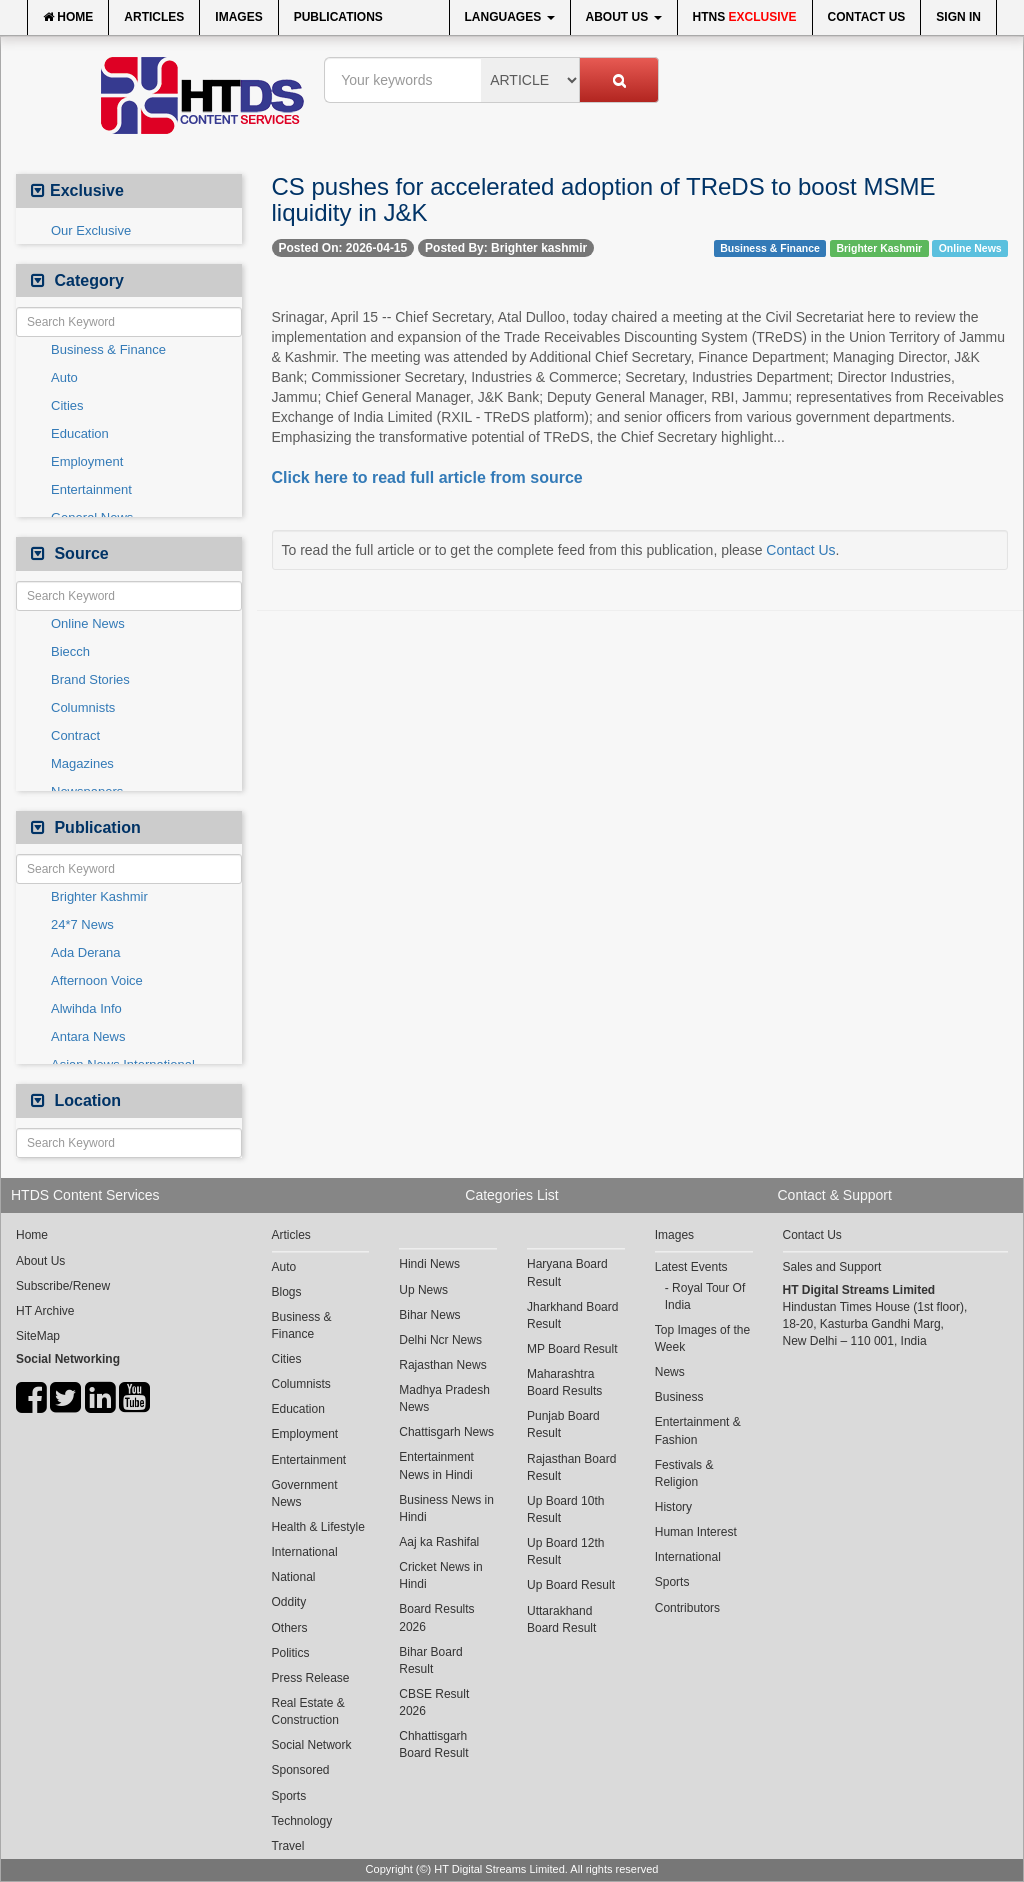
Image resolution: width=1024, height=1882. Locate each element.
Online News (88, 623)
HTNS (745, 17)
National (294, 1577)
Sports (289, 1796)
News (670, 1372)
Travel (288, 1846)
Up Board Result (571, 1585)
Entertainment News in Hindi (436, 1465)
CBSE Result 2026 (434, 1702)
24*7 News (82, 924)
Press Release (311, 1678)
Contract (75, 735)
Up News (423, 1290)
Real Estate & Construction (308, 1711)
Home (68, 17)
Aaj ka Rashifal (439, 1542)
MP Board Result (572, 1349)
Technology (302, 1821)
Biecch (70, 651)
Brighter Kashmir (99, 896)
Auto (64, 377)
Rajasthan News (442, 1365)
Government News (305, 1493)
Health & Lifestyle (318, 1527)
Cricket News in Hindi (440, 1575)
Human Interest (696, 1532)
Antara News (88, 1036)
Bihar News (429, 1315)
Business (679, 1397)
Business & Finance (108, 349)
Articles (154, 17)
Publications (338, 17)
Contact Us (867, 17)
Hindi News (429, 1264)
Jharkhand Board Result (572, 1315)
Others (290, 1628)
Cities (67, 405)
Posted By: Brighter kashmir (506, 248)
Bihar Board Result (430, 1660)
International (305, 1552)
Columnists (83, 707)
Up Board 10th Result (565, 1509)
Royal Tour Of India (705, 1296)
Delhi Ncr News (440, 1340)
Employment (87, 461)
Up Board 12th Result (565, 1551)
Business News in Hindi (446, 1508)
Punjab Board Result (563, 1424)
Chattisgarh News (446, 1432)
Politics (291, 1653)
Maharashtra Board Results (564, 1382)
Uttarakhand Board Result (561, 1619)
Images (238, 17)
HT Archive (45, 1311)
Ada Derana (85, 952)
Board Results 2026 (436, 1617)
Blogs (287, 1292)
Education (80, 433)
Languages (510, 17)
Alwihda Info (86, 1008)
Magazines (82, 763)
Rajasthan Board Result (571, 1467)
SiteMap (38, 1336)
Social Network (312, 1745)
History (673, 1507)
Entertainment (91, 489)
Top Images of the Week (702, 1338)
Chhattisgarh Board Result (433, 1744)
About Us (624, 17)
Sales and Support (832, 1267)
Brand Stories (90, 679)
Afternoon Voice (97, 980)
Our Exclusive (91, 230)
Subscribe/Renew (63, 1286)
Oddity (289, 1602)
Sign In (958, 17)
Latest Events (691, 1267)
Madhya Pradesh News (444, 1398)
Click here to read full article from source (427, 477)
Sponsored (301, 1770)
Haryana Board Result (567, 1272)
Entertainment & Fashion (698, 1430)
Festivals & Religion (684, 1473)
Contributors (687, 1608)
